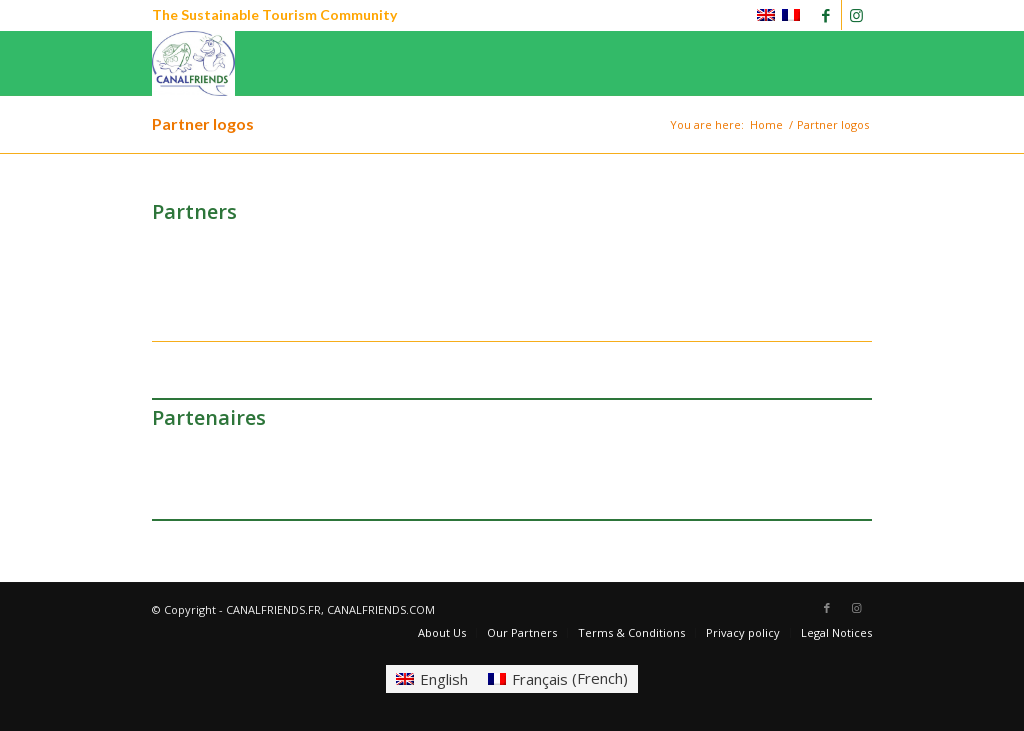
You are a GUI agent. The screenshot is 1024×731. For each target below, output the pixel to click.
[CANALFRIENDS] (193, 63)
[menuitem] (442, 633)
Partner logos (203, 123)
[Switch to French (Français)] (558, 678)
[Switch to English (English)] (432, 678)
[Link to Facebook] (826, 15)
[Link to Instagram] (857, 15)
